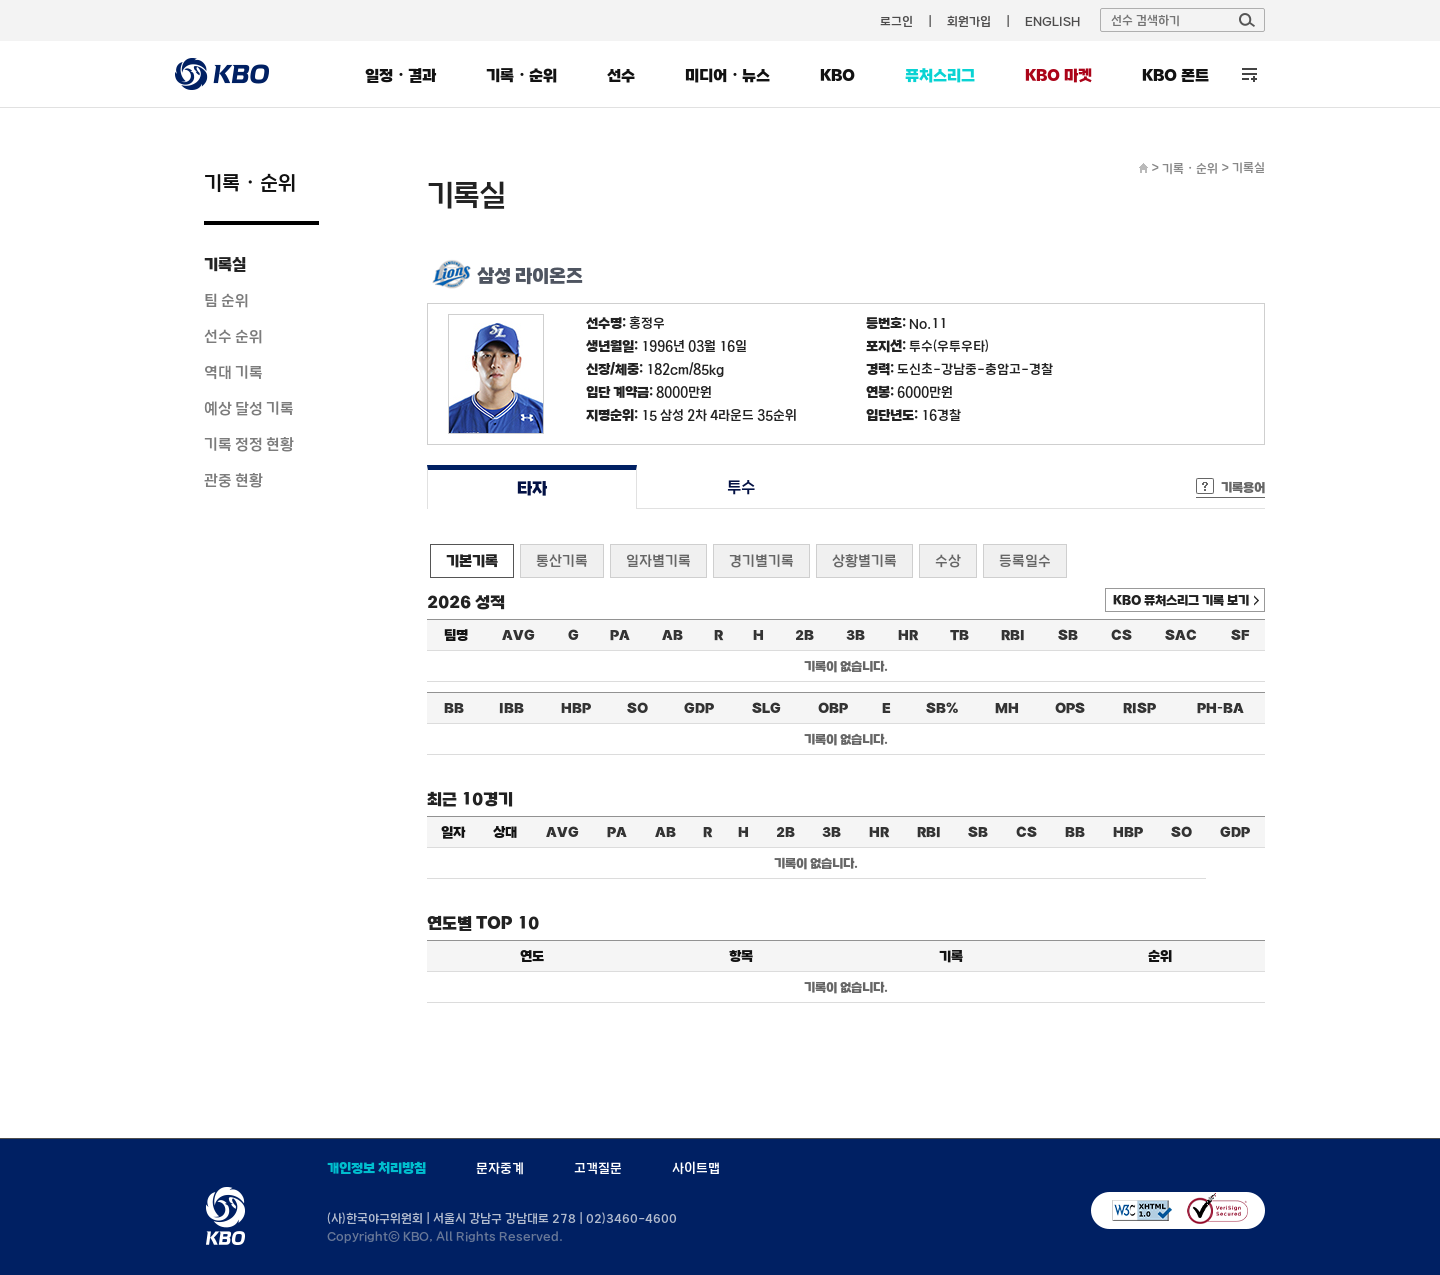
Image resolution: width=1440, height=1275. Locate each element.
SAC (1181, 635)
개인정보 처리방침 (376, 1168)
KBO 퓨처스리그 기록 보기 (1181, 600)
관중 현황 (233, 480)
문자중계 (500, 1168)
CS (1121, 635)
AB (672, 635)
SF (1240, 635)
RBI (1013, 635)
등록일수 (1025, 560)
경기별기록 (761, 560)
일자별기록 (658, 560)
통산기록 (562, 560)
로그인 (896, 21)
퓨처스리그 (940, 75)
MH (1007, 708)
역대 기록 (233, 372)
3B (855, 635)
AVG (518, 635)
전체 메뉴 (1249, 74)
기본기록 (472, 560)
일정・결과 (400, 75)
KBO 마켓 (1058, 75)
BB (454, 708)
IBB (511, 708)
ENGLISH (1052, 21)
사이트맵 (696, 1168)
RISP (1139, 708)
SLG (766, 708)
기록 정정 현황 (249, 444)
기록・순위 (521, 75)
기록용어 (1243, 487)
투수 (741, 487)
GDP (699, 708)
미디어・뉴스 (727, 75)
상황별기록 (864, 560)
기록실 (225, 264)
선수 (621, 75)
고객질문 (598, 1168)
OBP (833, 708)
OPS (1070, 708)
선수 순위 (233, 336)
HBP (576, 708)
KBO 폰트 (1175, 75)
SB (1068, 635)
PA (620, 635)
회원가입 (969, 21)
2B (804, 635)
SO (637, 708)
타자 (531, 487)
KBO (837, 75)
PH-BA (1220, 708)
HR (908, 635)
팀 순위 (226, 300)
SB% (942, 708)
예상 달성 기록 (249, 408)
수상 (948, 560)
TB (959, 635)
